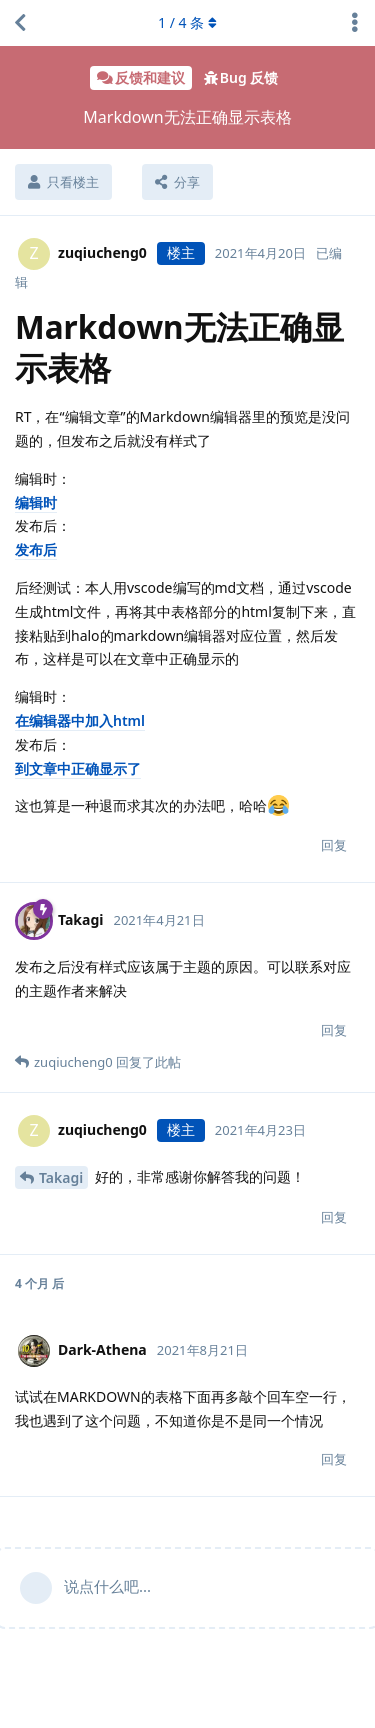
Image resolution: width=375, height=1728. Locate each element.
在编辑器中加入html (80, 720)
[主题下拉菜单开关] (355, 23)
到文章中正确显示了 (78, 768)
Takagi (61, 1177)
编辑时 (36, 502)
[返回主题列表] (20, 23)
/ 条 (187, 22)
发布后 (36, 549)
